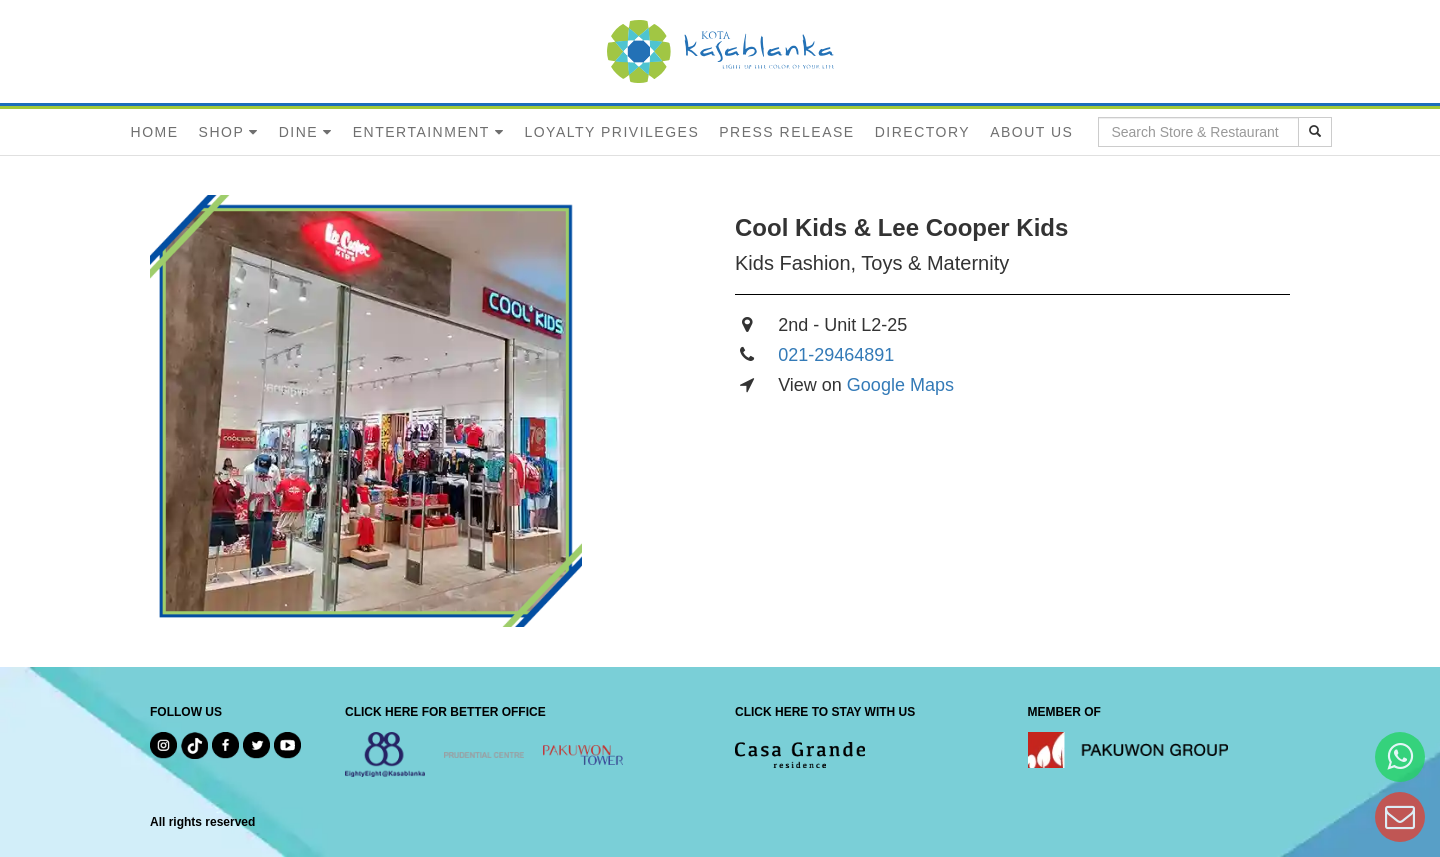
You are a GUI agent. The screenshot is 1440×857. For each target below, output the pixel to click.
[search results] (1315, 132)
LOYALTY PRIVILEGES (611, 132)
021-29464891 (836, 355)
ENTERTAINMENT (421, 132)
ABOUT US (1031, 132)
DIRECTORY (922, 132)
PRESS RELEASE (786, 132)
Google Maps (900, 385)
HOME (155, 132)
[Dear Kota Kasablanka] (1400, 816)
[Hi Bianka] (1400, 756)
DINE (298, 132)
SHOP (222, 132)
